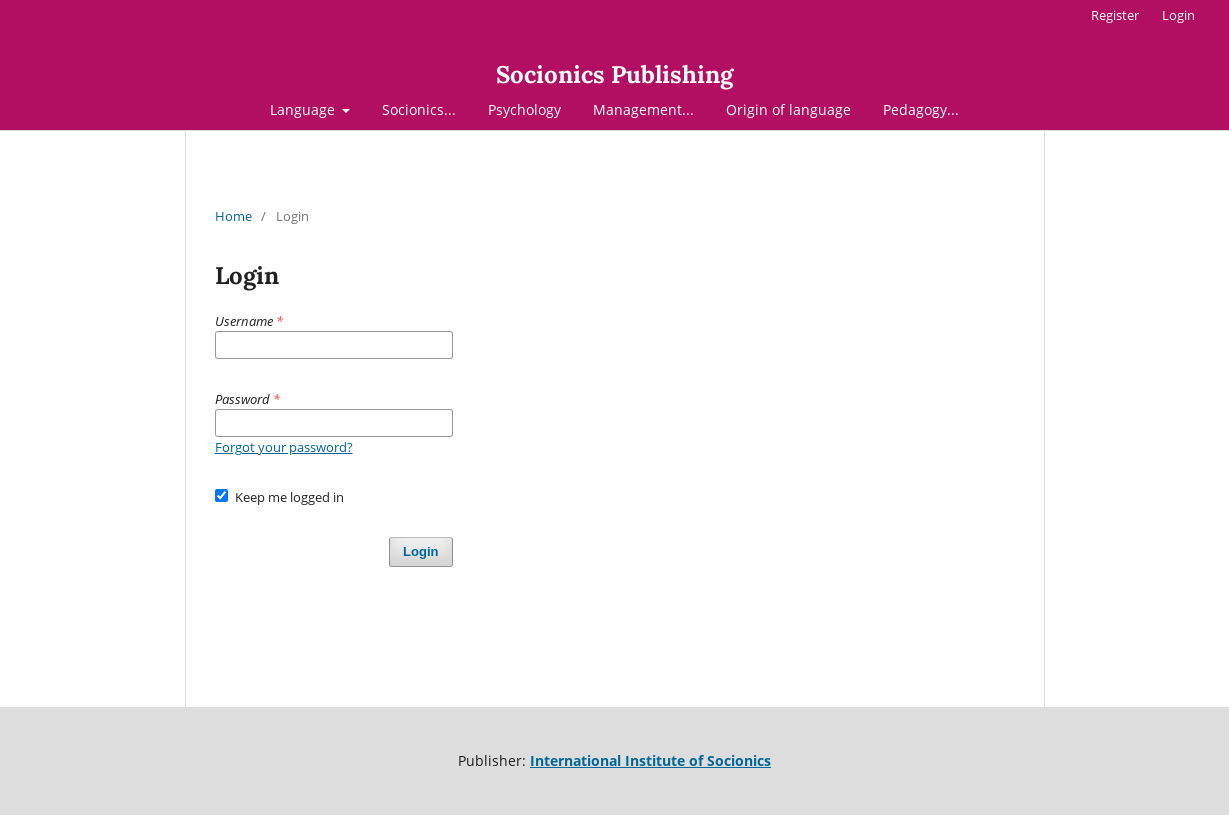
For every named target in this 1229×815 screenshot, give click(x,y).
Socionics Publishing (614, 74)
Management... (643, 109)
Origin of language (788, 109)
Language (304, 109)
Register (1115, 15)
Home (233, 216)
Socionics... (419, 109)
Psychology (524, 109)
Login (1178, 15)
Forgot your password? (284, 447)
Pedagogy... (921, 109)
